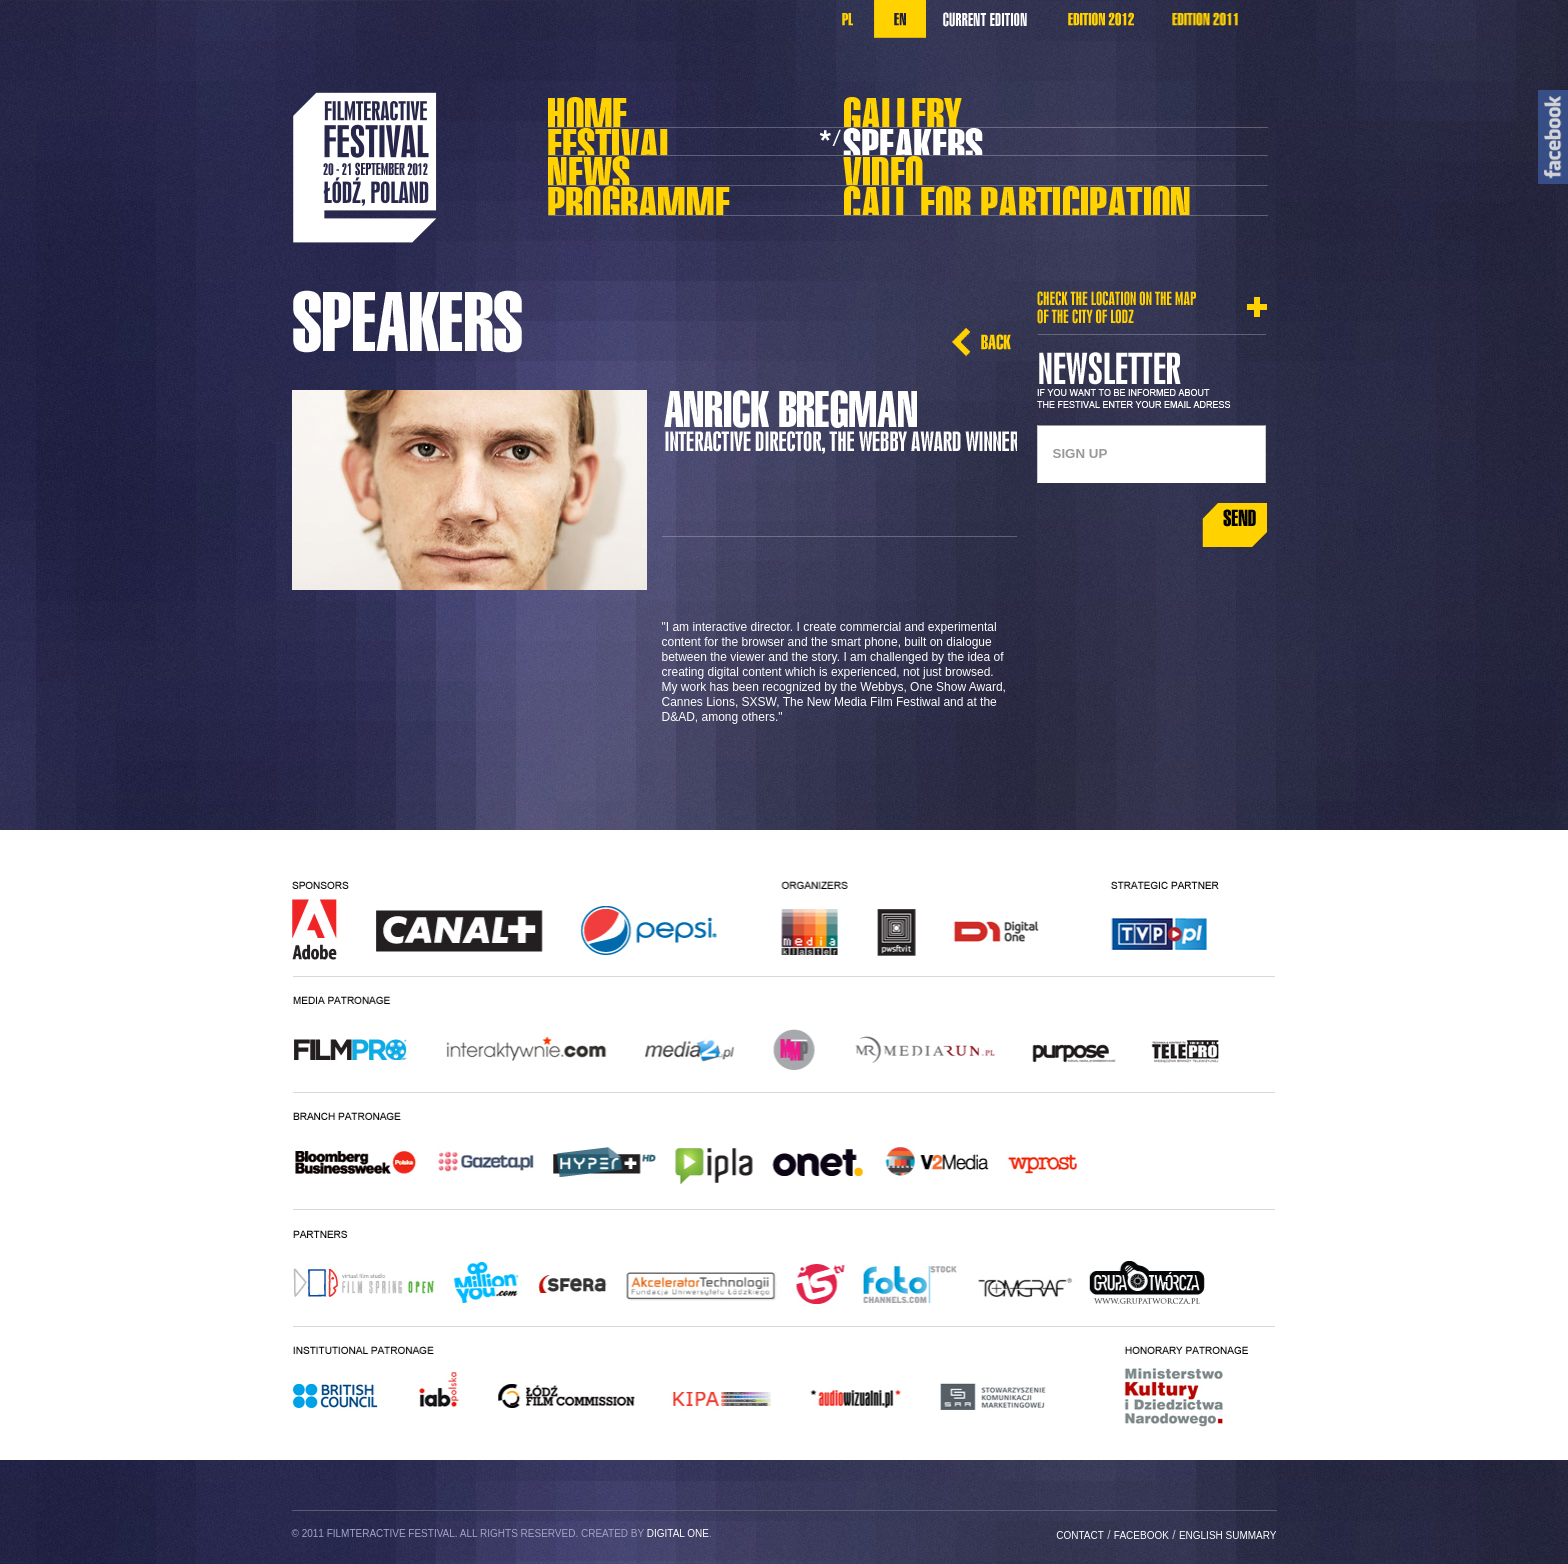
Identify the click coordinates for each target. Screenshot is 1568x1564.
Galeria (930, 106)
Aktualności (634, 164)
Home (634, 106)
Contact (1080, 1535)
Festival (634, 143)
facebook (1141, 1535)
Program (634, 202)
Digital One (678, 1533)
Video (930, 164)
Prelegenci (930, 143)
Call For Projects (963, 195)
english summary (1228, 1535)
